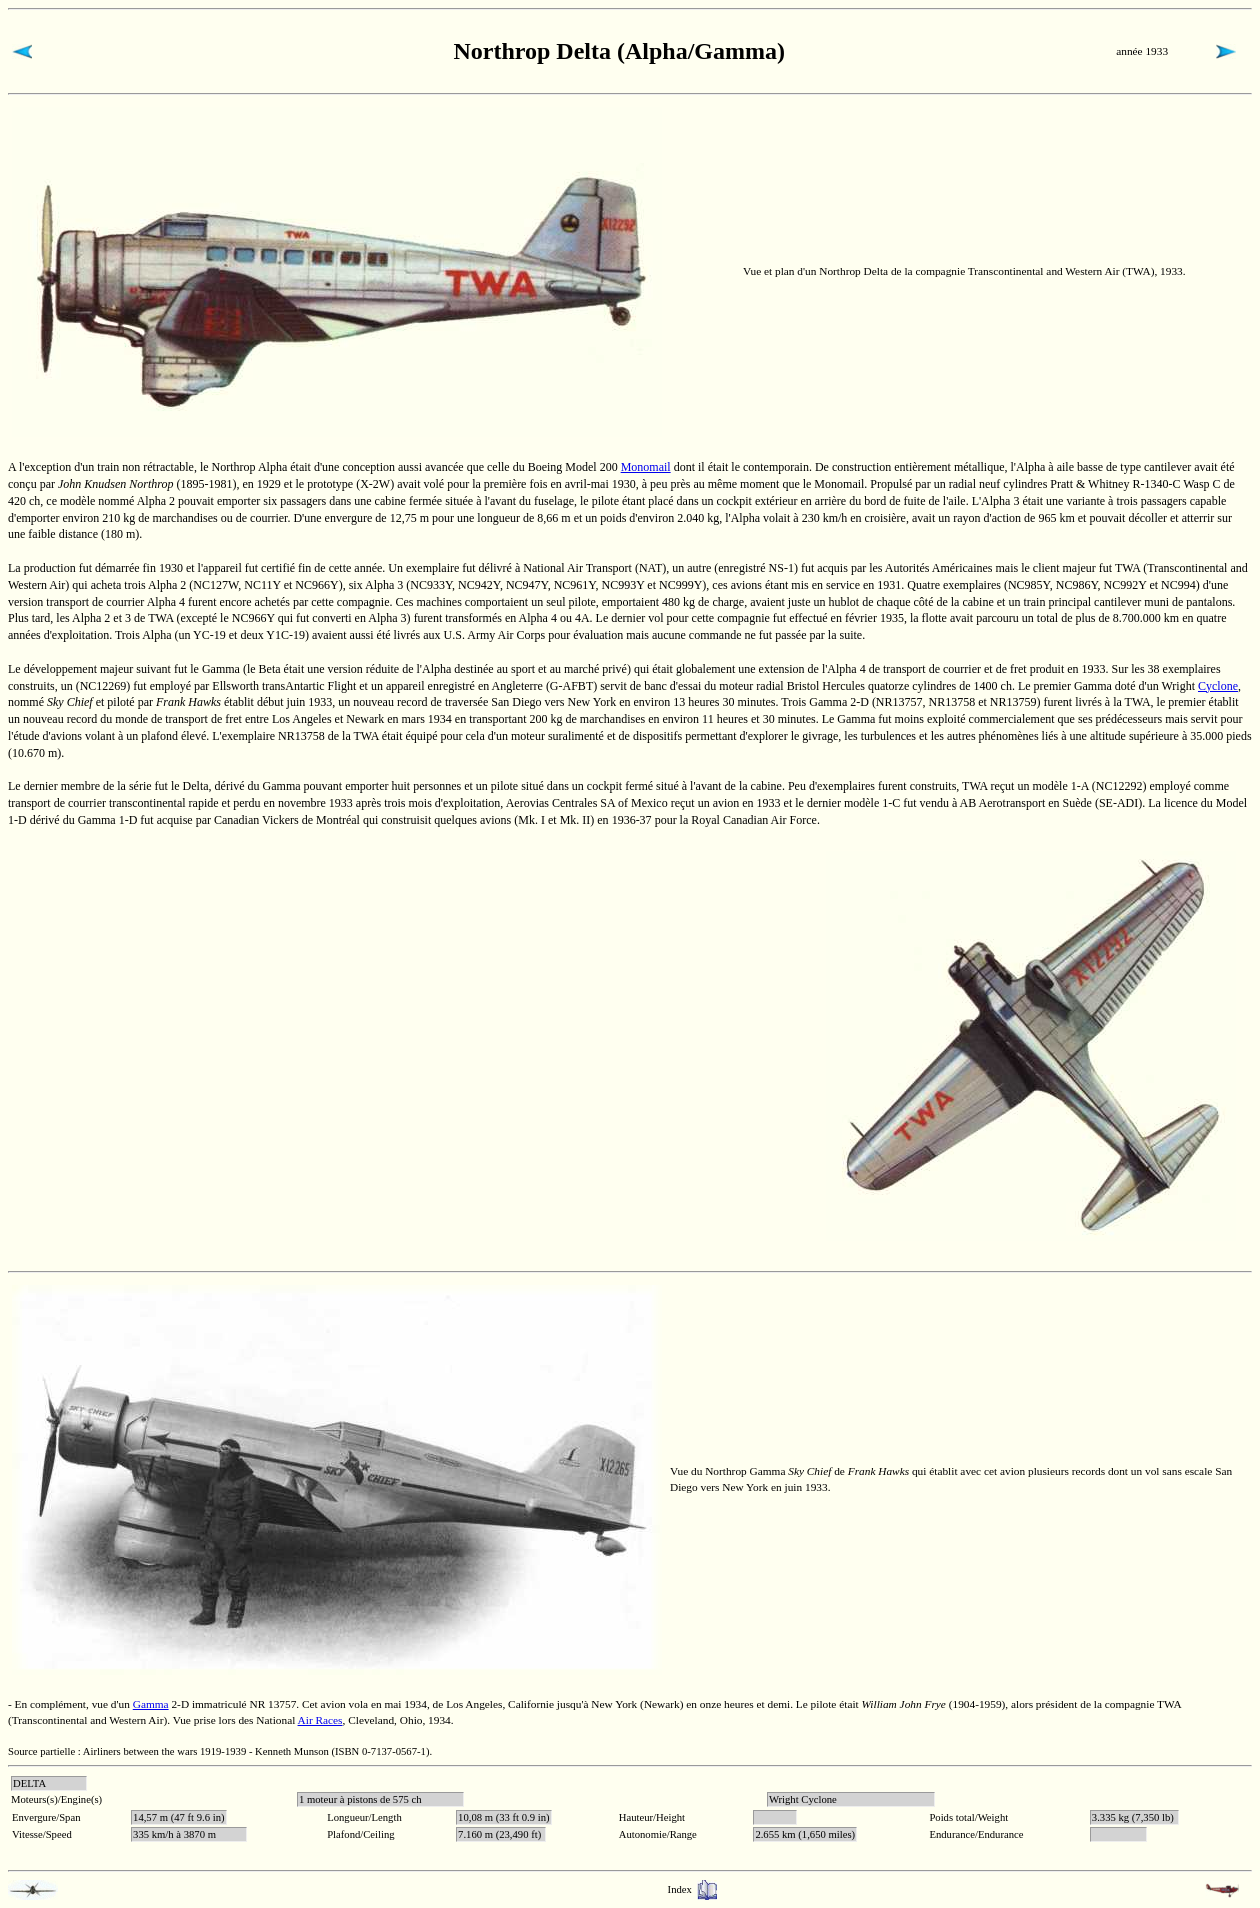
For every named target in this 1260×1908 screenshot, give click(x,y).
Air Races (320, 1720)
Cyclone (1218, 686)
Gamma (151, 1704)
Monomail (646, 467)
